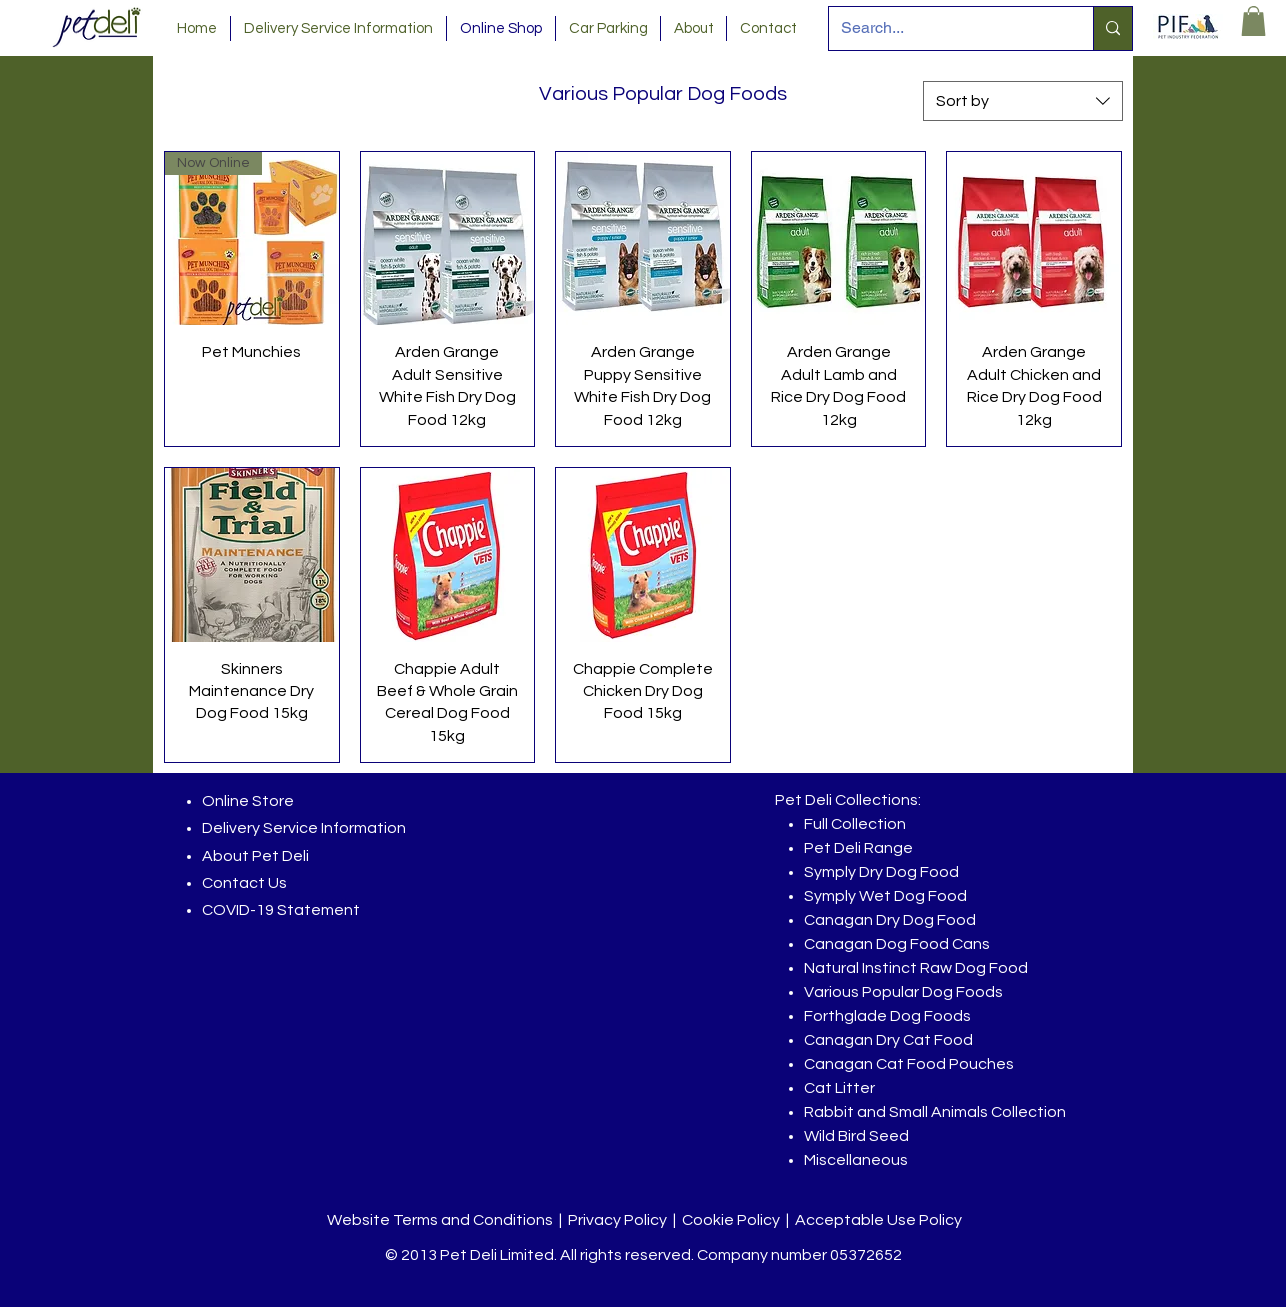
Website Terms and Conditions (440, 1220)
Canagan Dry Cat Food (888, 1040)
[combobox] (1023, 101)
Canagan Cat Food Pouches (909, 1064)
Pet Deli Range (858, 848)
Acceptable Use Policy (878, 1220)
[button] (1253, 21)
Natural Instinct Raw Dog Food (916, 968)
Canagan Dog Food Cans (897, 944)
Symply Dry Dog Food (881, 872)
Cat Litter (839, 1088)
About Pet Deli (255, 856)
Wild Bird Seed (856, 1136)
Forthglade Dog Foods (887, 1016)
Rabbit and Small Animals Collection (935, 1112)
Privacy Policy (617, 1220)
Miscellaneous (856, 1160)
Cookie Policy (731, 1220)
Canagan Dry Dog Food (890, 920)
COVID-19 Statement (281, 910)
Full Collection (855, 824)
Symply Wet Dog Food (885, 896)
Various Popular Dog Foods (903, 992)
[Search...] (946, 28)
